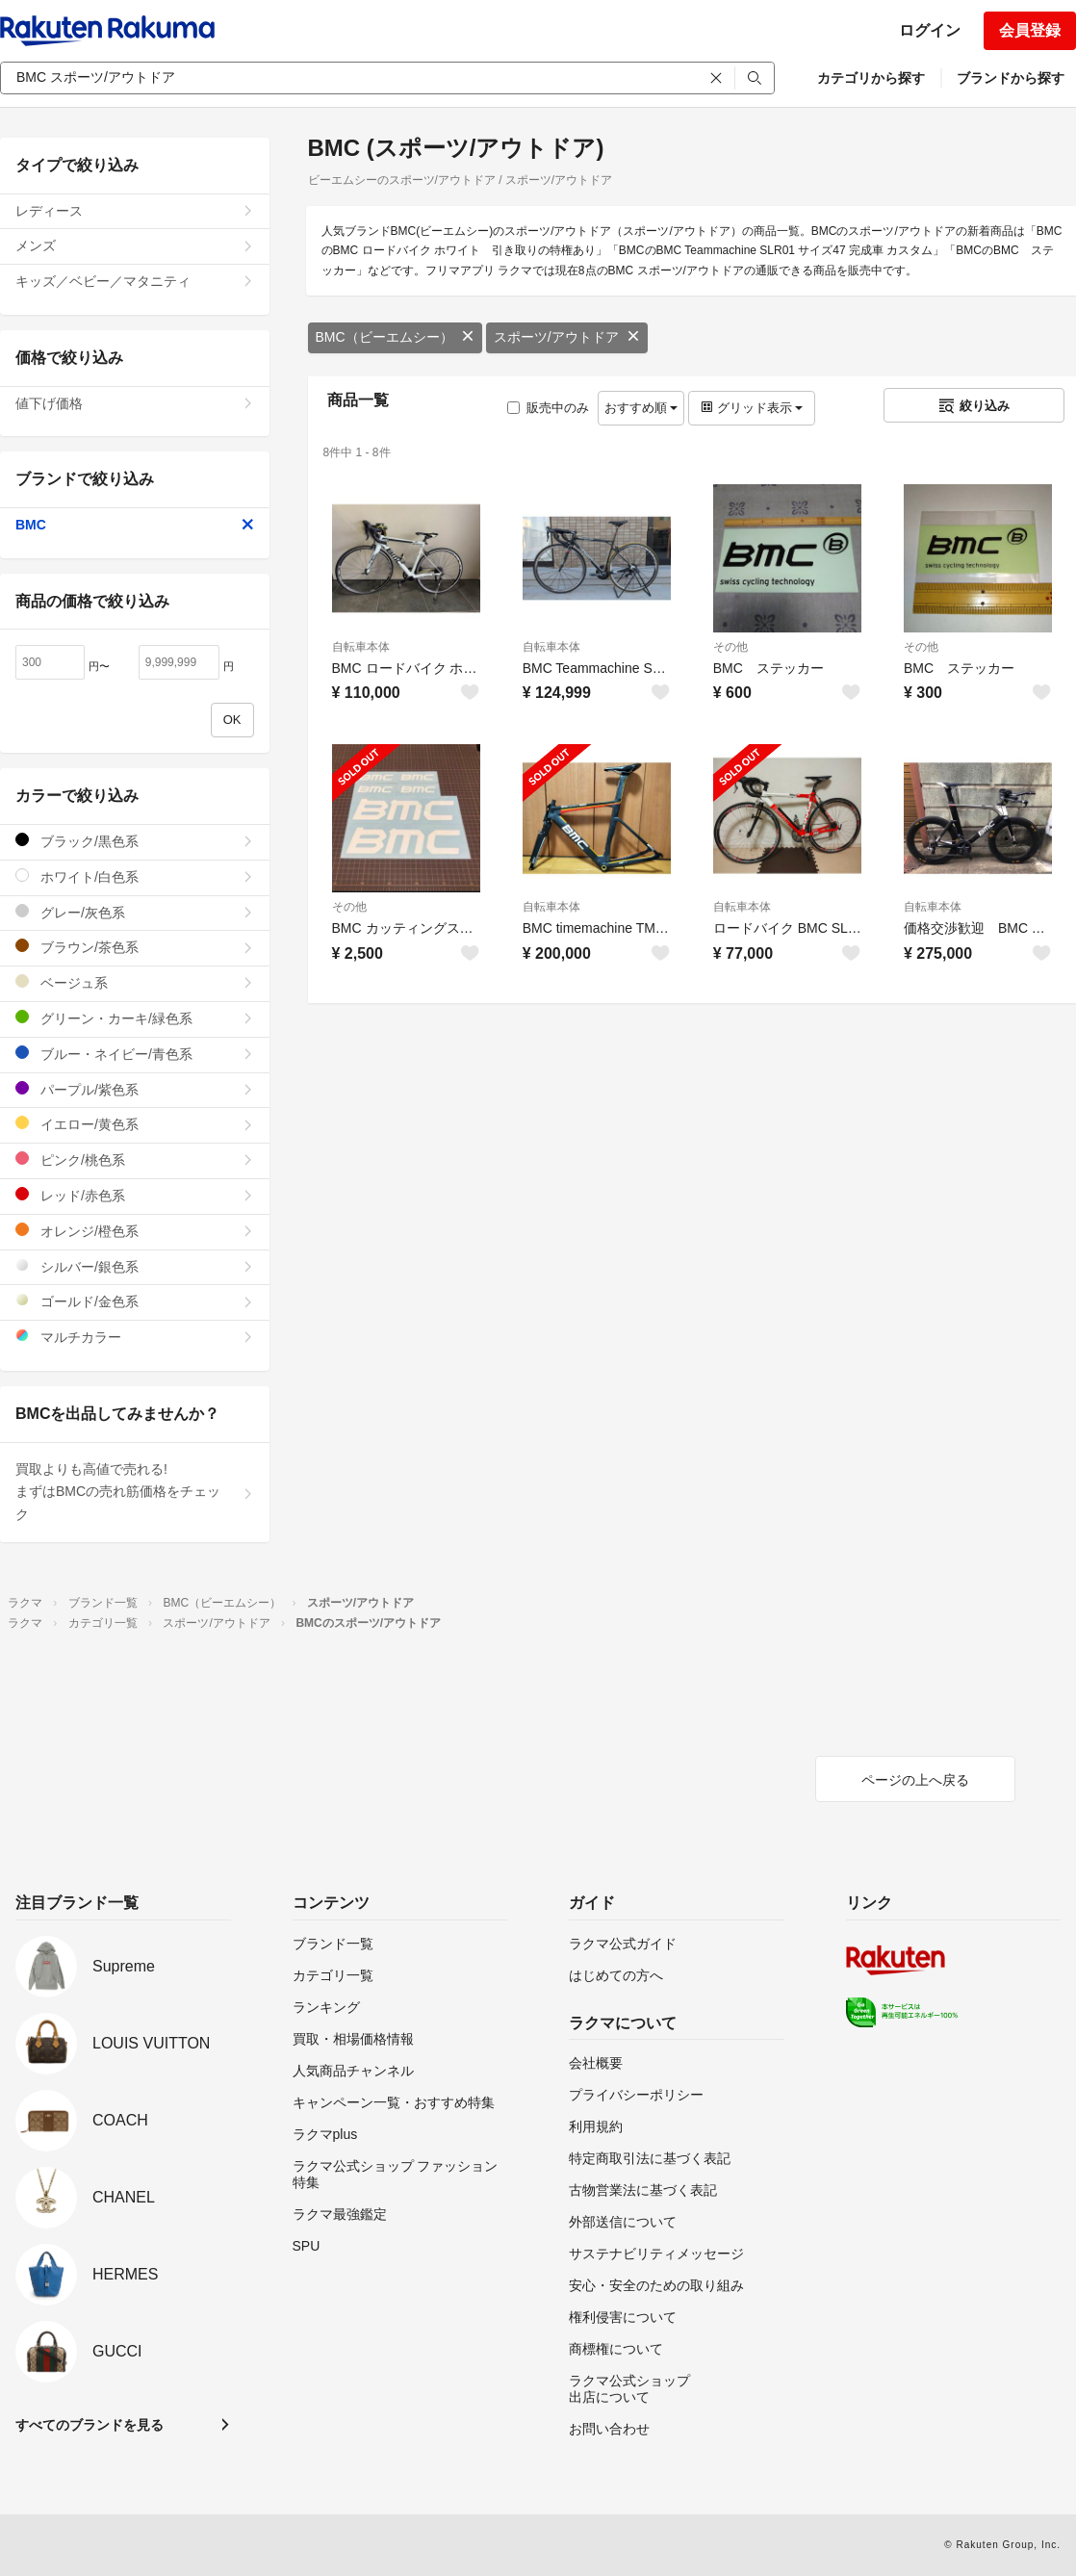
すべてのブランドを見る (89, 2425)
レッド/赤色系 (134, 1195)
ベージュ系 (134, 982)
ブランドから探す (1010, 78)
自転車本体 (361, 647)
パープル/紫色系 (134, 1089)
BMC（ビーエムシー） (395, 337)
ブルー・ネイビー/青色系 (134, 1053)
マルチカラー (134, 1336)
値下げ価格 (134, 403)
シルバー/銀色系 (134, 1266)
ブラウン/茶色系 (134, 947)
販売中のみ (548, 407)
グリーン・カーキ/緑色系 (134, 1018)
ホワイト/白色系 (134, 876)
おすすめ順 (641, 407)
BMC (134, 524)
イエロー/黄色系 (134, 1124)
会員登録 (1030, 30)
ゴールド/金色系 (134, 1301)
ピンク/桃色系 (134, 1159)
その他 (730, 647)
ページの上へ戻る (915, 1780)
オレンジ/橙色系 (134, 1231)
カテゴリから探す (871, 78)
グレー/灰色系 (134, 912)
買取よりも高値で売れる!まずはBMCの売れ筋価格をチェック (134, 1492)
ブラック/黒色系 (134, 841)
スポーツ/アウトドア (567, 337)
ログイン (930, 30)
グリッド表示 (752, 407)
